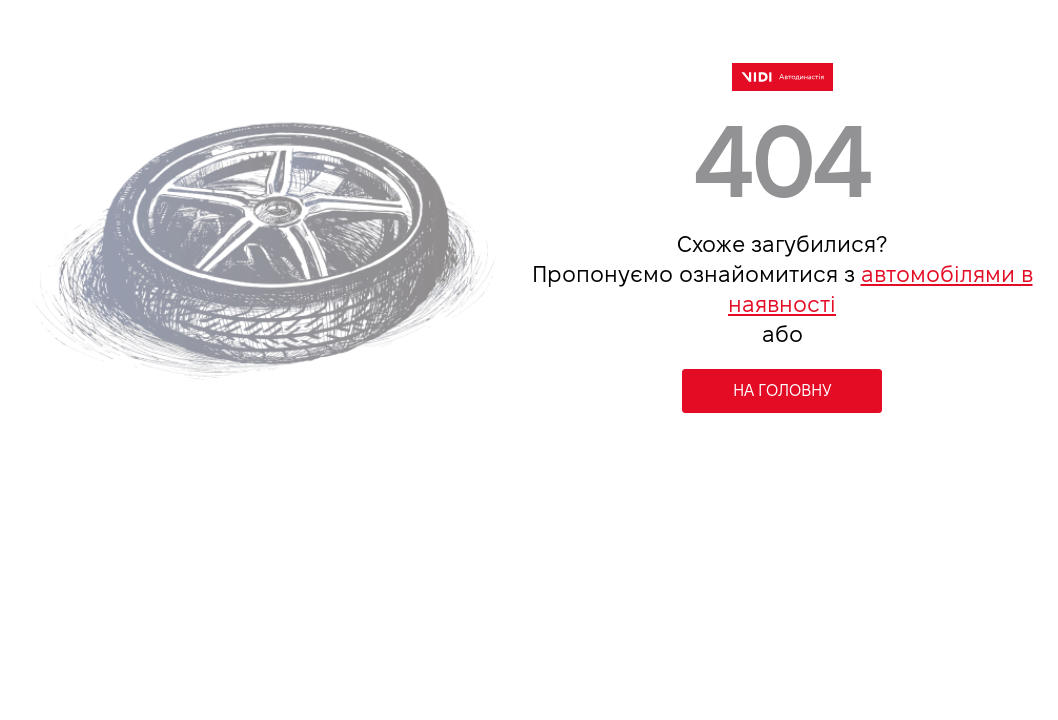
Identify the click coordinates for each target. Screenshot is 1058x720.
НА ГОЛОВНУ (782, 390)
